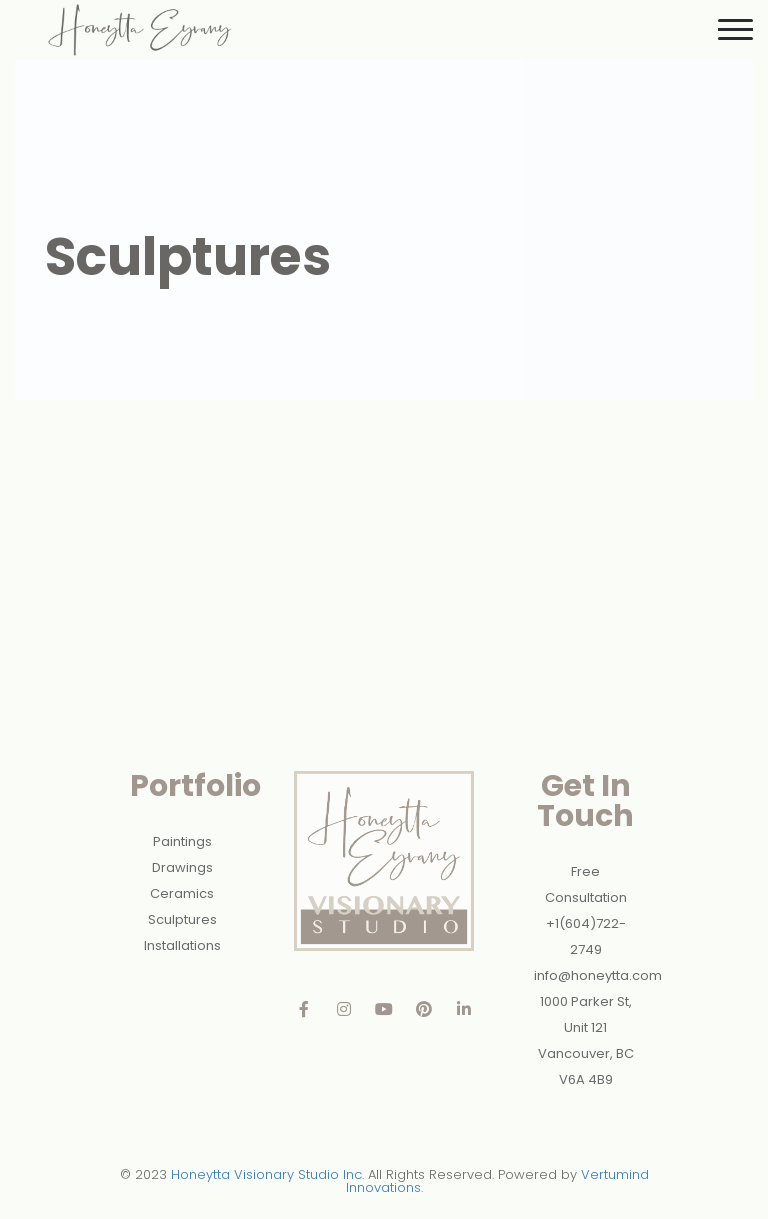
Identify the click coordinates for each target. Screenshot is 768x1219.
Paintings (182, 841)
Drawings (182, 867)
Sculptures (182, 919)
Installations (182, 945)
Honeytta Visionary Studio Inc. (267, 1174)
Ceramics (182, 893)
